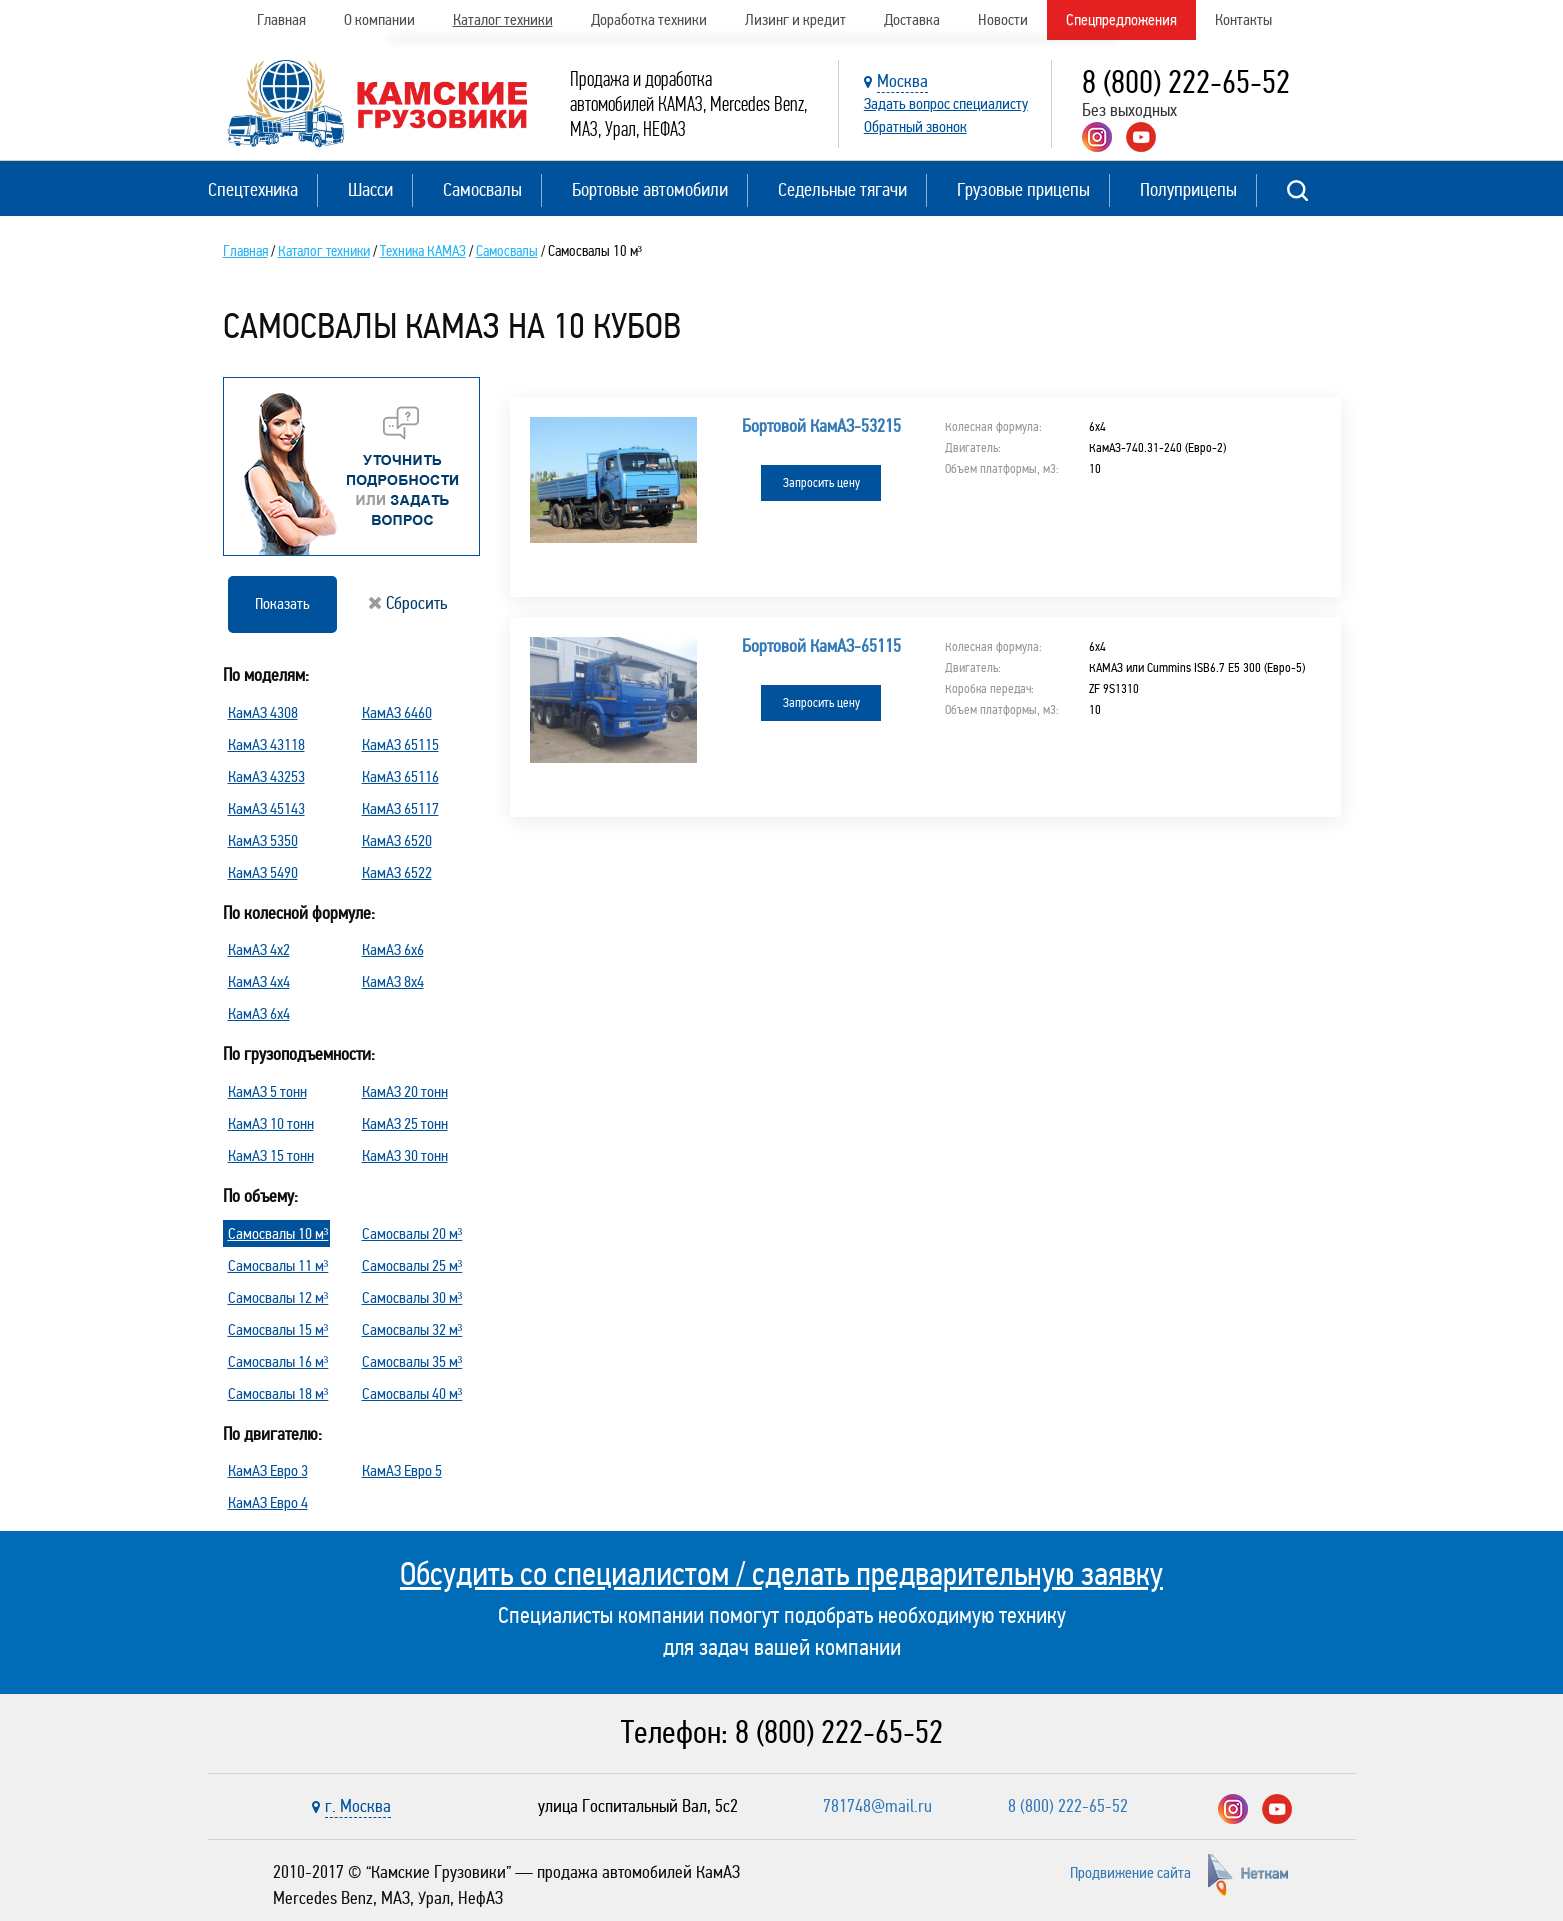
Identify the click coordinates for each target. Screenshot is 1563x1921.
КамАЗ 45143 (266, 808)
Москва (902, 81)
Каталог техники (503, 19)
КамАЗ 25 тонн (405, 1123)
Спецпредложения (1121, 19)
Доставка (912, 19)
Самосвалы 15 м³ (278, 1329)
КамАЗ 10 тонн (271, 1123)
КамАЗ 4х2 (259, 949)
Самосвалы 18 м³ (278, 1393)
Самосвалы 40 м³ (412, 1393)
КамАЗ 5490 (263, 872)
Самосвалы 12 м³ (278, 1297)
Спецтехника (253, 189)
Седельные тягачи (842, 189)
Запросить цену (821, 483)
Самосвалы (482, 189)
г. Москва (358, 1806)
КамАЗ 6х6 (393, 949)
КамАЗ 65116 (400, 776)
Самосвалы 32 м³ (412, 1329)
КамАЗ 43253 (266, 776)
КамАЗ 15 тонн (271, 1155)
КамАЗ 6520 (397, 840)
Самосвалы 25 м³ (412, 1265)
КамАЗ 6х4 (259, 1013)
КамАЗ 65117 (400, 808)
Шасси (370, 189)
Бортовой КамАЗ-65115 (821, 646)
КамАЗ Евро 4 (268, 1502)
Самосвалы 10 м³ (278, 1233)
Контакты (1243, 19)
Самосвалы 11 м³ (278, 1265)
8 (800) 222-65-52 (1186, 82)
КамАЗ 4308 (263, 712)
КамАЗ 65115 (400, 744)
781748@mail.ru (877, 1806)
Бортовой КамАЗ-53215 (821, 426)
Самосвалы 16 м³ (278, 1361)
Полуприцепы (1188, 189)
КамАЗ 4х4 (259, 981)
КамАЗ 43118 (266, 744)
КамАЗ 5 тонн (267, 1091)
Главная (281, 19)
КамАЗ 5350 (263, 840)
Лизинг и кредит (795, 19)
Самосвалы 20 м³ (412, 1233)
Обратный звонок (915, 126)
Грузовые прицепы (1023, 189)
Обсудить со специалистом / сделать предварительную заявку (781, 1574)
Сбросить (407, 603)
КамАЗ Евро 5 (402, 1470)
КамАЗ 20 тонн (405, 1091)
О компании (379, 19)
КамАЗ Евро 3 (268, 1470)
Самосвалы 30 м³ (412, 1297)
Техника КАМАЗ (423, 251)
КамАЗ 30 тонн (405, 1155)
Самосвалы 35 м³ (412, 1361)
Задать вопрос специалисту (946, 103)
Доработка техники (649, 19)
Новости (1003, 19)
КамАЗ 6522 (397, 872)
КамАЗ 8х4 (393, 981)
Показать (282, 603)
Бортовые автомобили (650, 189)
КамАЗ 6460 (397, 712)
